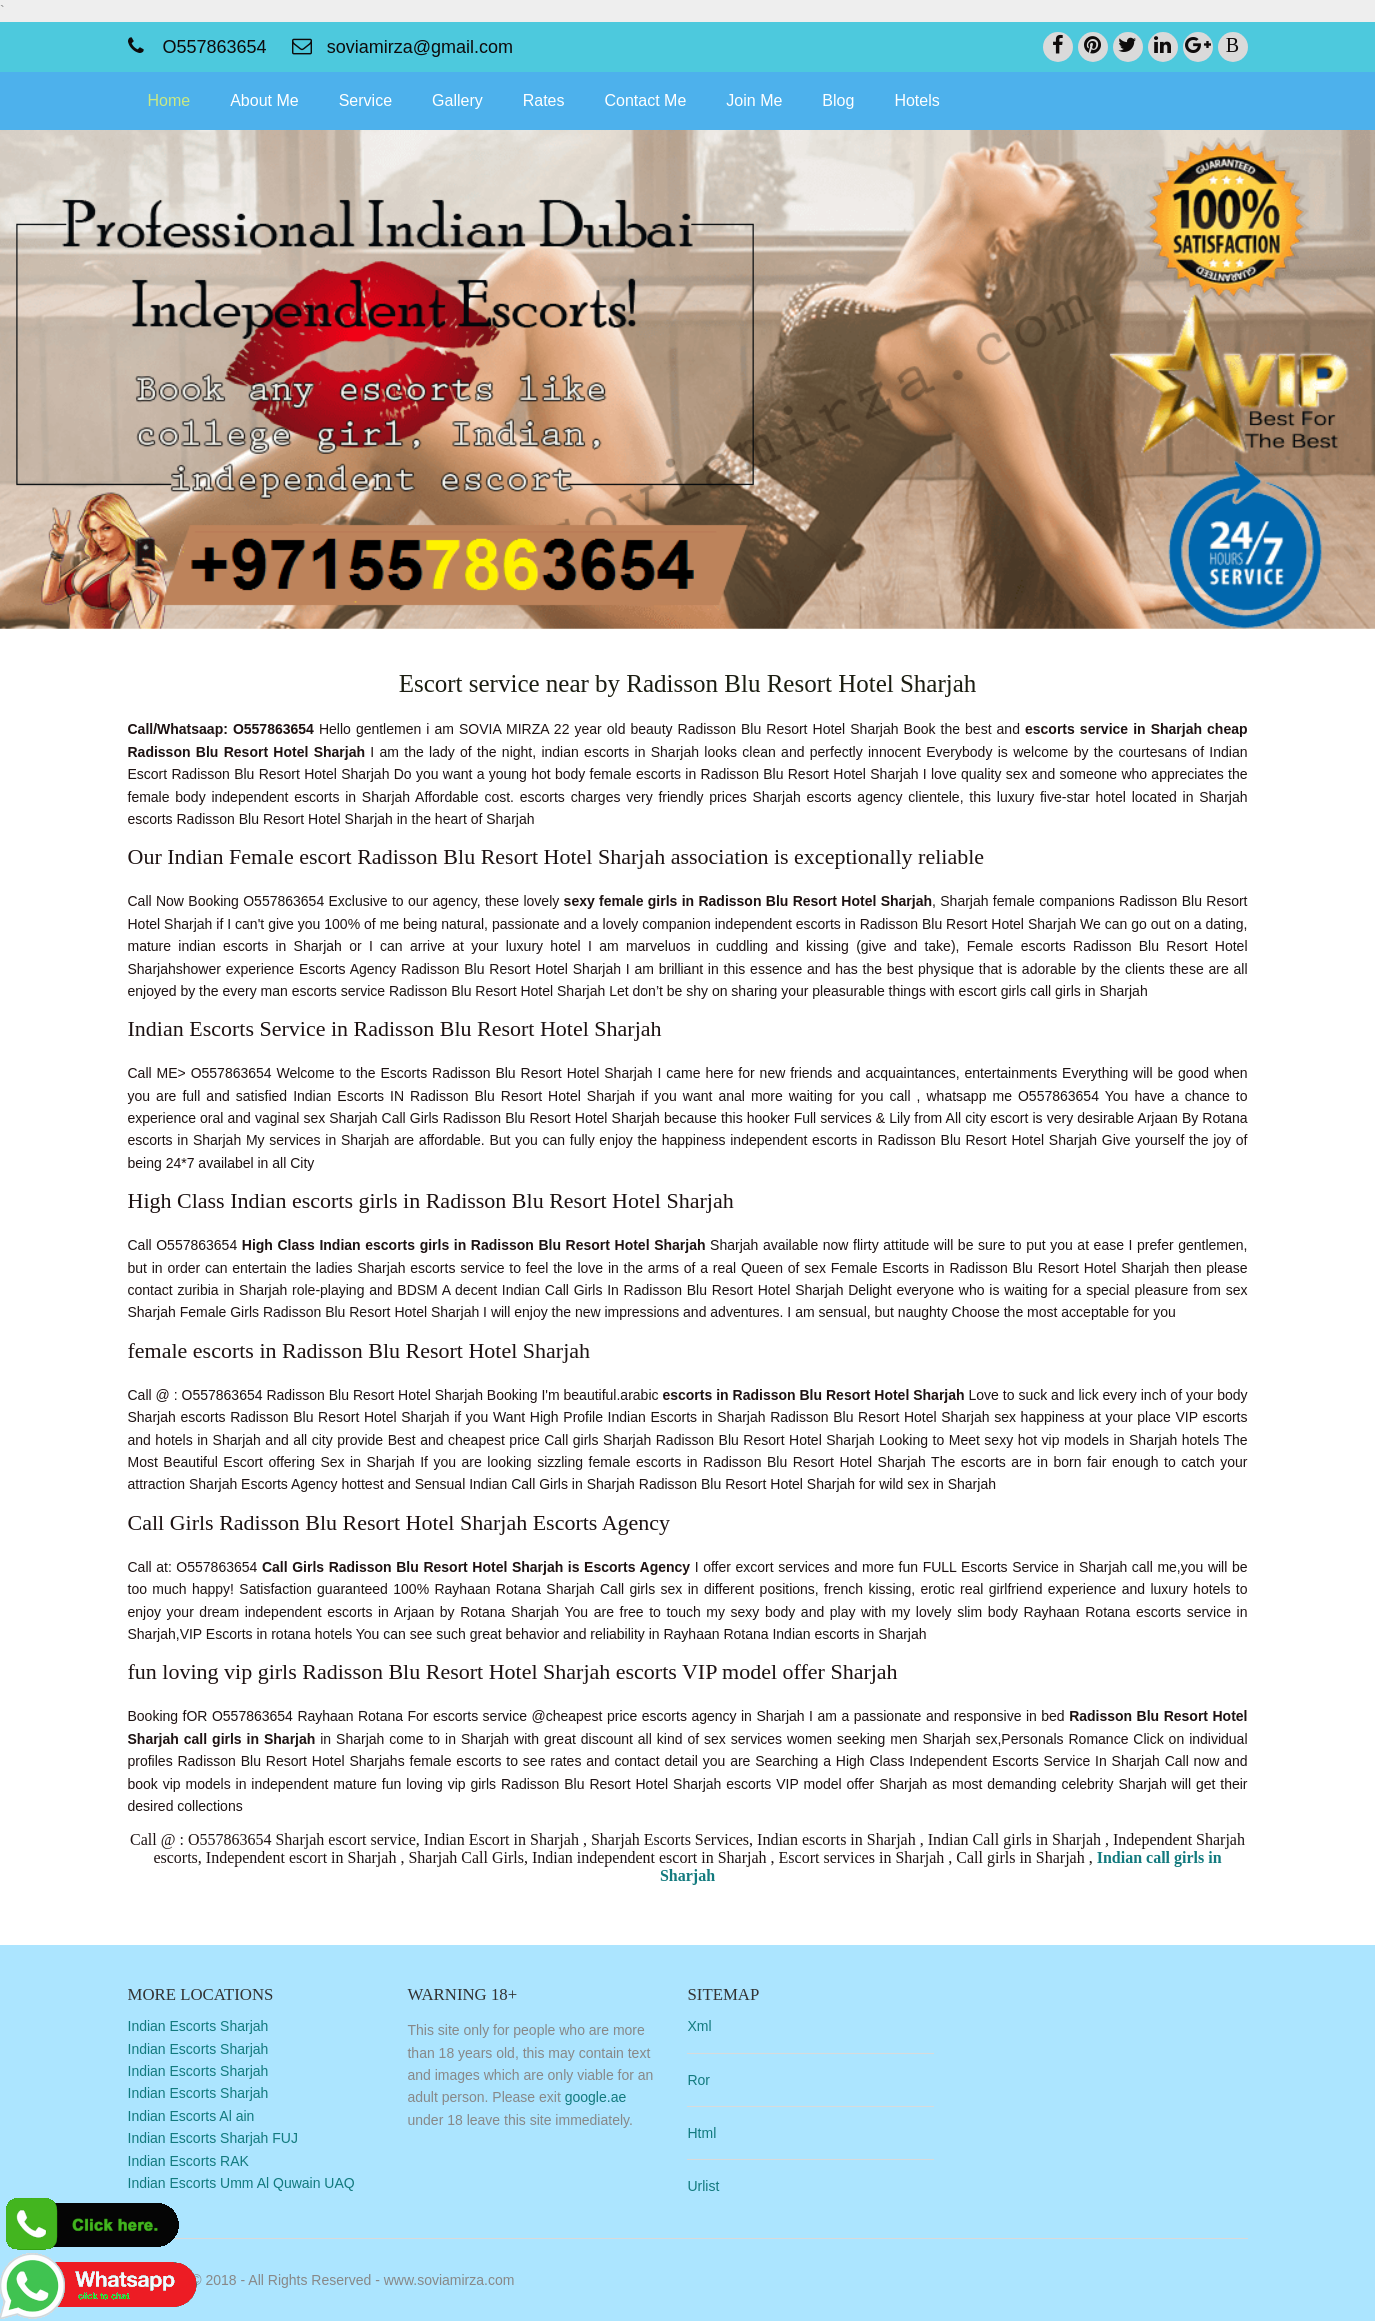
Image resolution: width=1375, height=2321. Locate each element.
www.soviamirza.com (449, 2280)
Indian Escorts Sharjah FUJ (213, 2138)
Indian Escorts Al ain (191, 2116)
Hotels (916, 100)
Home (169, 100)
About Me (264, 100)
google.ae (596, 2097)
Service (365, 100)
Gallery (457, 100)
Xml (699, 2026)
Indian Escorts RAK (188, 2161)
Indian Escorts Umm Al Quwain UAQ (241, 2183)
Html (701, 2133)
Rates (544, 100)
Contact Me (646, 100)
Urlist (703, 2186)
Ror (698, 2080)
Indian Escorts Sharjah (198, 2026)
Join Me (754, 100)
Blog (838, 100)
